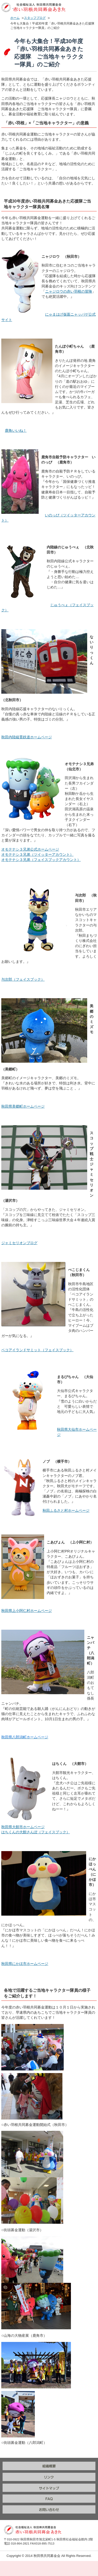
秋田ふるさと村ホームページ (66, 1510)
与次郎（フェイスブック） (23, 979)
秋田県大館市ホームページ (23, 1827)
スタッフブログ (35, 18)
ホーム (15, 18)
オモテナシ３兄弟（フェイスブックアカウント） (41, 860)
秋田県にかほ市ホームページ (24, 1964)
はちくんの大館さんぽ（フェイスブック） (35, 1832)
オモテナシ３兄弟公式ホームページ (30, 849)
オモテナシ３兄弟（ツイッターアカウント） (37, 854)
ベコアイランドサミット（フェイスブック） (37, 1350)
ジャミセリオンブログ (19, 1243)
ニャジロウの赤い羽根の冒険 (68, 291)
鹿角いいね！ (16, 430)
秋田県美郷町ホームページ (23, 1106)
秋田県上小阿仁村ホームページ (26, 1611)
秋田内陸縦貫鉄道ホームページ (26, 737)
